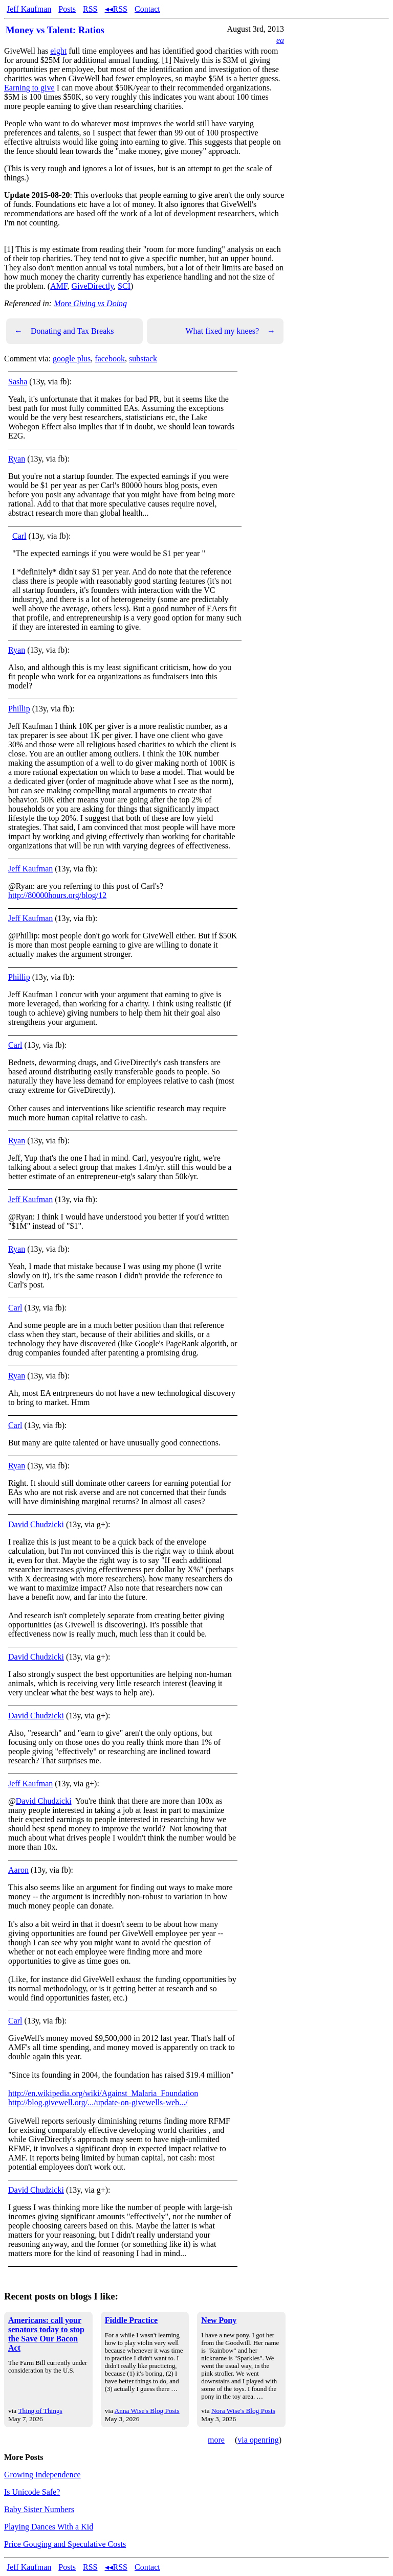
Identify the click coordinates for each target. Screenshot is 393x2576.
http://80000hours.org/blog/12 (57, 895)
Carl (19, 536)
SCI (124, 286)
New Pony (218, 2320)
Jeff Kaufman (29, 9)
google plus (72, 358)
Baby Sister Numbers (39, 2509)
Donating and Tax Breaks (64, 331)
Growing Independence (42, 2474)
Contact (147, 9)
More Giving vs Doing (90, 303)
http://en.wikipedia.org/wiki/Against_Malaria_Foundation (103, 2093)
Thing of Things (40, 2410)
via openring (257, 2439)
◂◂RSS (116, 9)
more (216, 2439)
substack (143, 358)
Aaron (18, 1870)
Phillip (19, 708)
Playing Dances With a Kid (48, 2526)
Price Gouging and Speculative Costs (65, 2544)
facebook (110, 358)
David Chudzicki (36, 1524)
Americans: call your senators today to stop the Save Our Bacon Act (46, 2334)
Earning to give (29, 87)
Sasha (17, 381)
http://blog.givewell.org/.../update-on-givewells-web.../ (98, 2102)
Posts (67, 9)
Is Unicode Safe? (32, 2492)
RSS (90, 9)
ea (280, 40)
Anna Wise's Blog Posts (147, 2410)
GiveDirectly (93, 286)
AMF (58, 286)
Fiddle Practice (131, 2320)
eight (58, 51)
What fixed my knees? (231, 331)
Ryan (16, 458)
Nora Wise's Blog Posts (243, 2410)
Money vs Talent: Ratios (55, 30)
